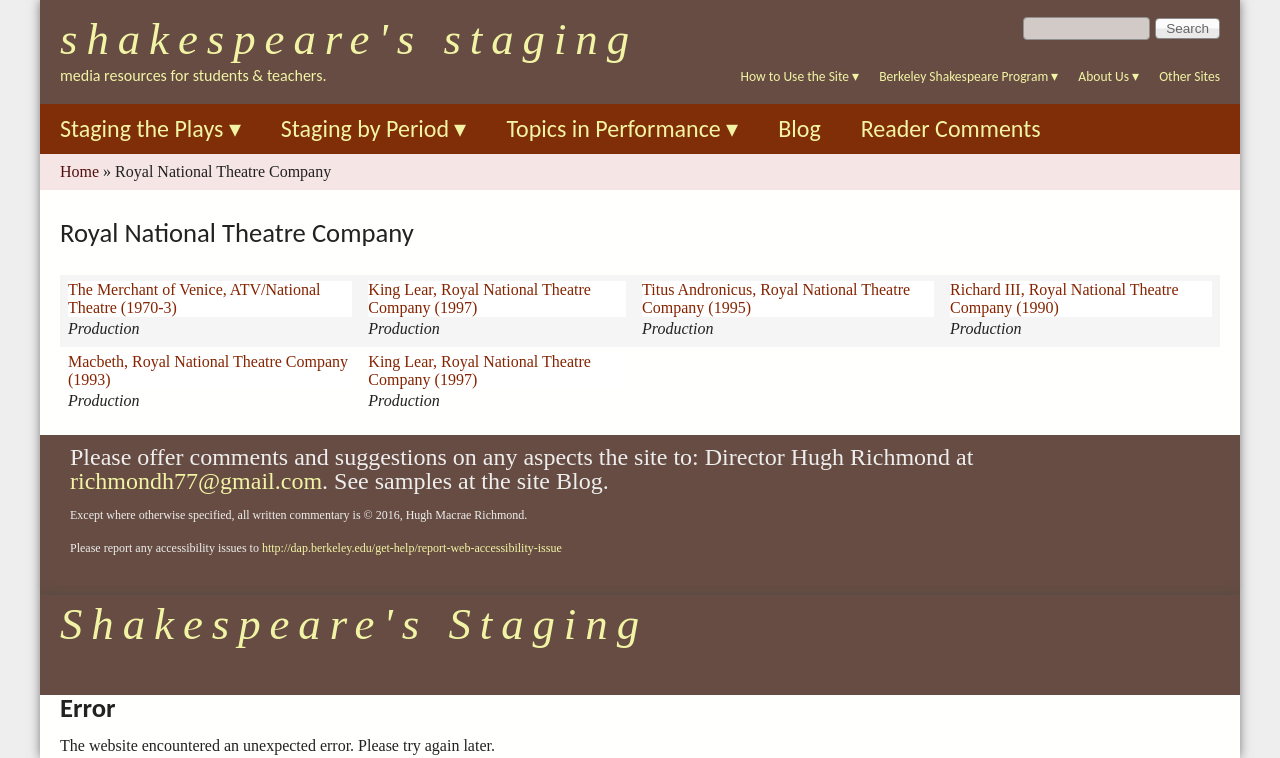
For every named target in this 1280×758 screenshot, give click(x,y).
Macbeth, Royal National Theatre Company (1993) (208, 370)
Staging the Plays (150, 128)
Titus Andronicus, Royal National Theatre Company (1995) (776, 298)
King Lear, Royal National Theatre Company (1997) (479, 298)
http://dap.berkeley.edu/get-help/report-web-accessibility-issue (412, 548)
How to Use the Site (800, 76)
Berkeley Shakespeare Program (968, 76)
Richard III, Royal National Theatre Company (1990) (1064, 298)
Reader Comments (951, 128)
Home (79, 171)
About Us (1108, 76)
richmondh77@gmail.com (196, 481)
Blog (799, 128)
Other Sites (1189, 76)
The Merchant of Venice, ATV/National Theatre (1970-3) (194, 298)
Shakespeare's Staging (349, 39)
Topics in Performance (622, 128)
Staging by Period (374, 128)
